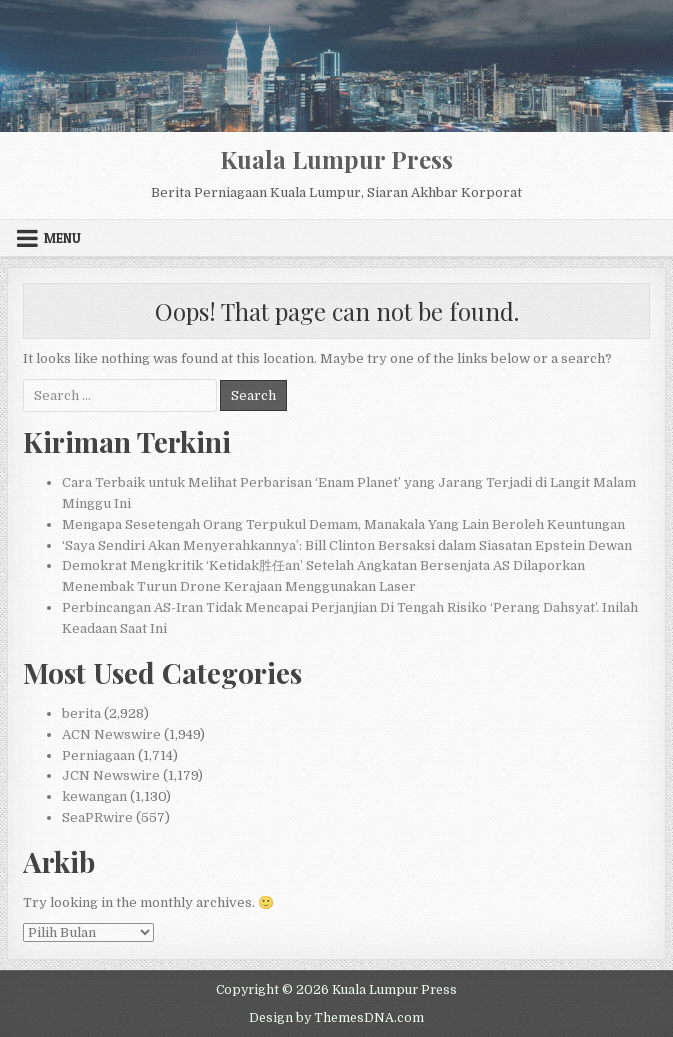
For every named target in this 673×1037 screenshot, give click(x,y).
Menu (62, 238)
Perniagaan (98, 755)
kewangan (94, 796)
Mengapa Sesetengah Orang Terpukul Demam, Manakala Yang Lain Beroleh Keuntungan (343, 524)
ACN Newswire (111, 734)
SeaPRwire (97, 817)
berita (81, 713)
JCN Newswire (111, 775)
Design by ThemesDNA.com (336, 1018)
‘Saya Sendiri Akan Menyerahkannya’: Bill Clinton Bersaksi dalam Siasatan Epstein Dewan (347, 545)
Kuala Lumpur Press (336, 159)
